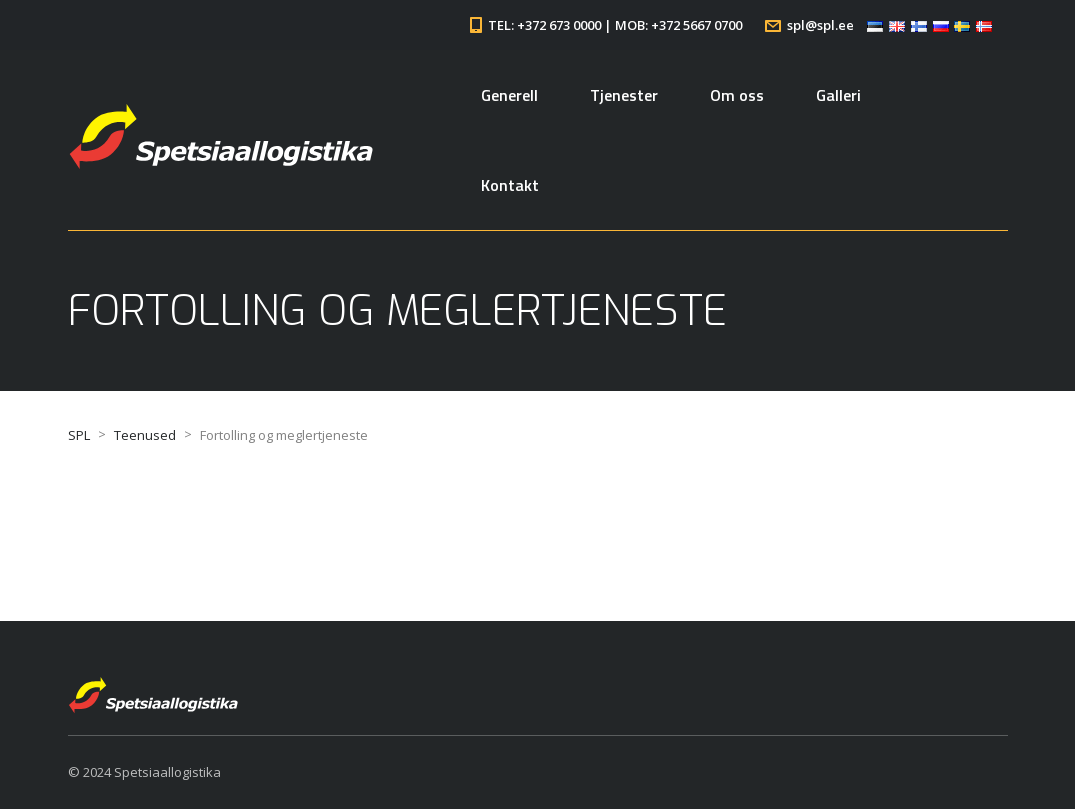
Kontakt (510, 185)
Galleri (838, 95)
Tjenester (624, 95)
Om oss (737, 95)
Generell (509, 95)
